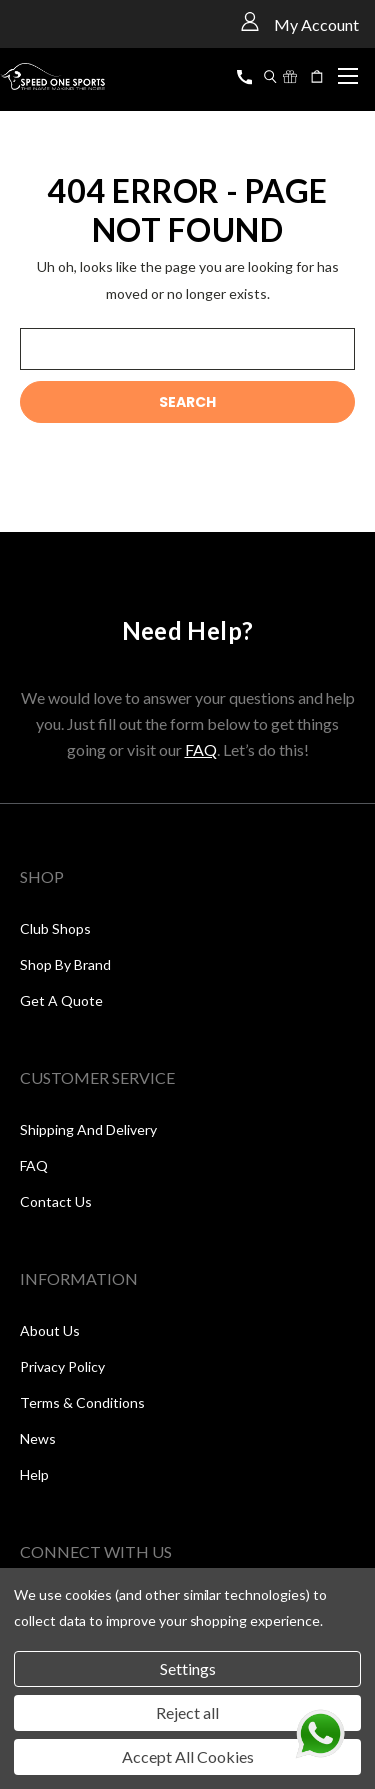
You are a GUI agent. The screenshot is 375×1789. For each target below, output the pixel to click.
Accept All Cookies (188, 1756)
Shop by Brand (65, 964)
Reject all (187, 1712)
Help (34, 1474)
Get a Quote (61, 1000)
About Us (50, 1330)
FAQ (201, 749)
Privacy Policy (62, 1366)
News (38, 1438)
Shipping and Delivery (88, 1129)
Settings (188, 1668)
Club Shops (55, 928)
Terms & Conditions (82, 1402)
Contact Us (56, 1201)
